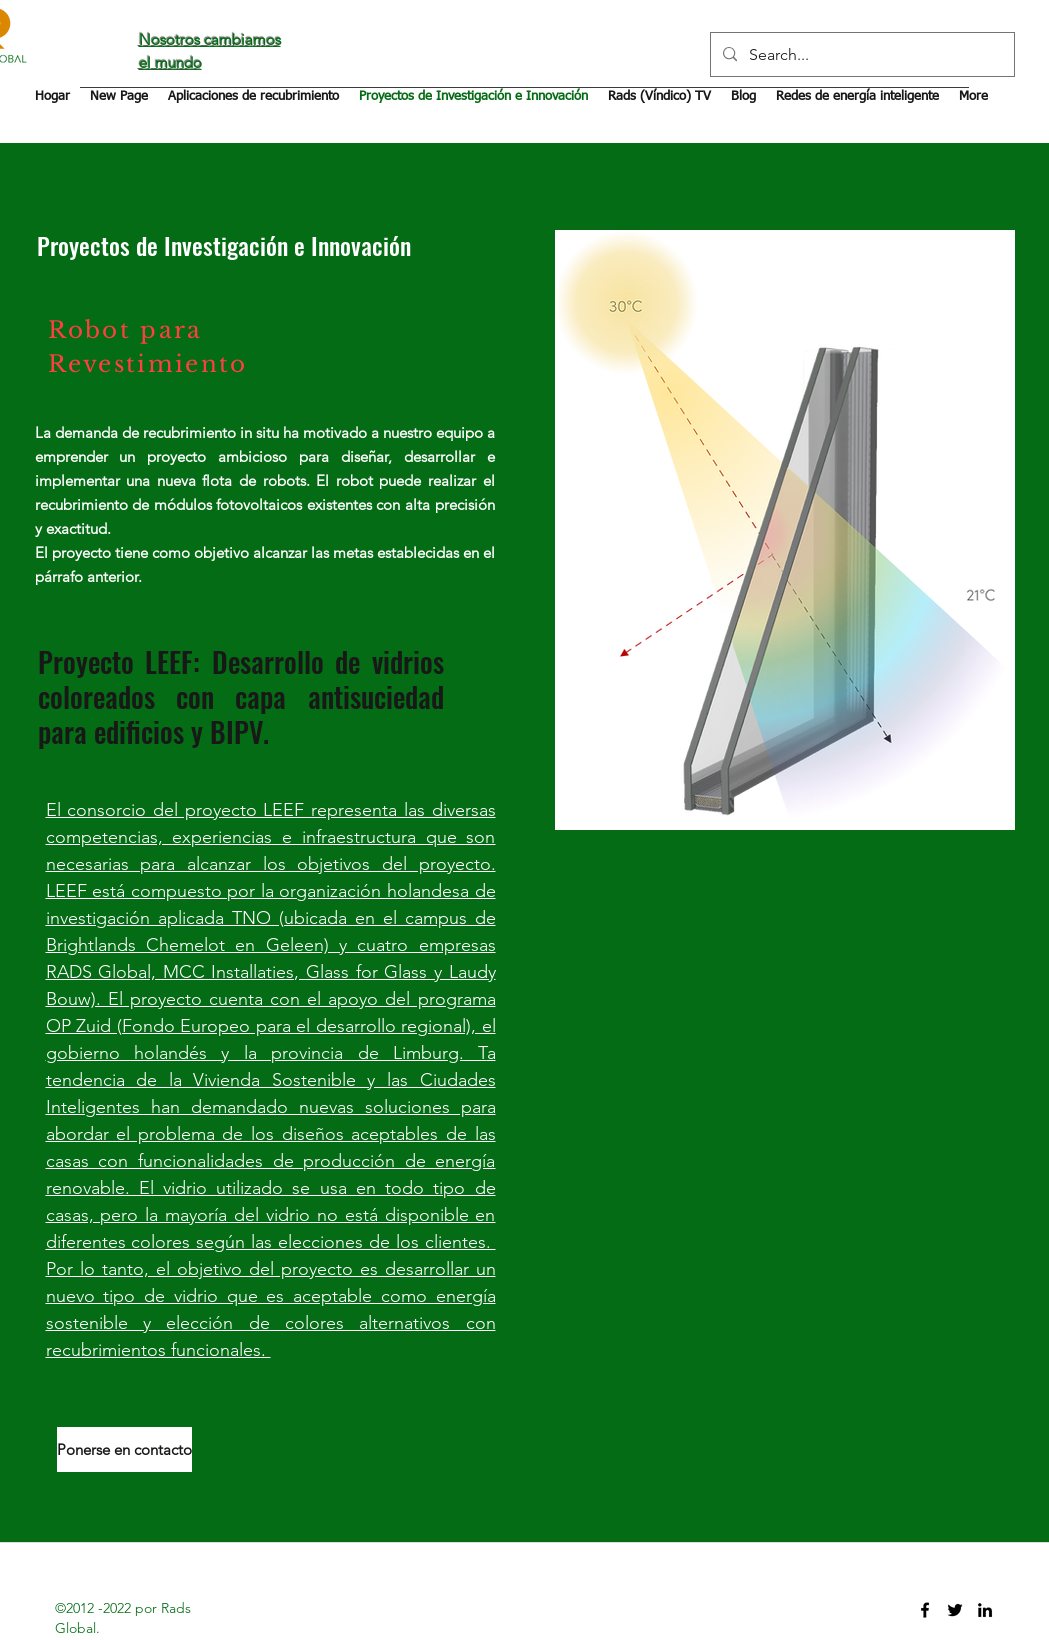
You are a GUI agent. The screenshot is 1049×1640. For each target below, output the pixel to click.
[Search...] (860, 54)
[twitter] (955, 1610)
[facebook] (925, 1610)
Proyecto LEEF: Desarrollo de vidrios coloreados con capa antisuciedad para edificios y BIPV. (241, 696)
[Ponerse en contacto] (124, 1449)
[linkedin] (985, 1610)
